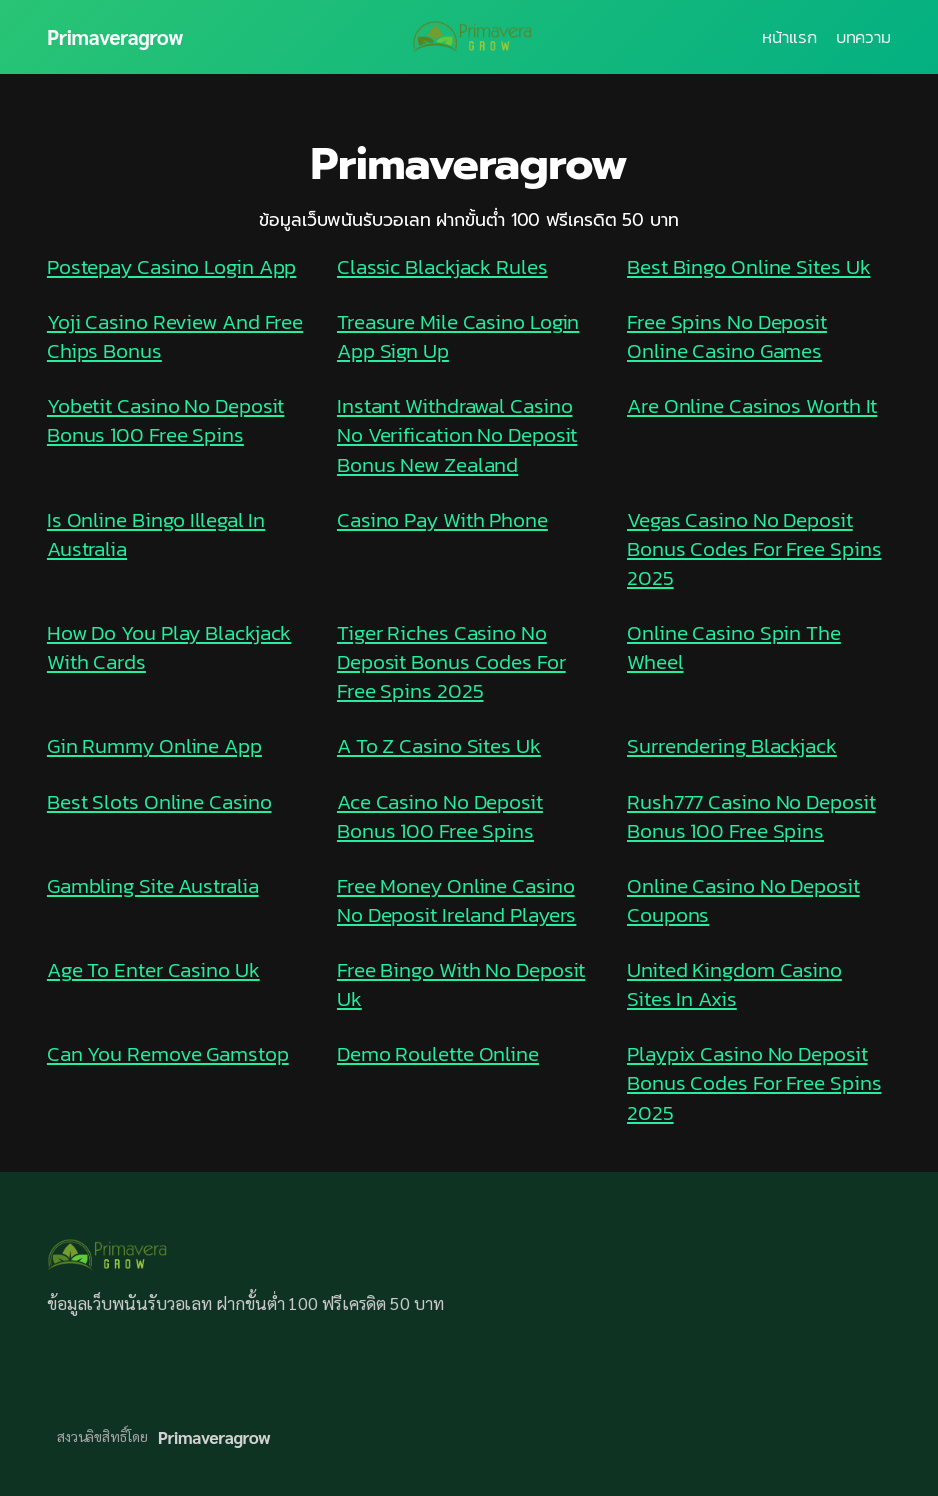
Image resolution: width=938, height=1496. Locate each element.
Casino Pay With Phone (442, 519)
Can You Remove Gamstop (168, 1053)
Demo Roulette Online (438, 1053)
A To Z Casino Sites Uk (439, 745)
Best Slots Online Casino (159, 801)
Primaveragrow (115, 36)
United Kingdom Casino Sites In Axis (734, 984)
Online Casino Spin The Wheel (734, 647)
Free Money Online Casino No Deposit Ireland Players (456, 900)
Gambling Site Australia (153, 885)
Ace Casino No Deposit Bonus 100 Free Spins (440, 816)
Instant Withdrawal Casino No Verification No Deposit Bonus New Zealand (457, 434)
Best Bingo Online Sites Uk (748, 266)
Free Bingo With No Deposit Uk (461, 984)
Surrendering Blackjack (732, 745)
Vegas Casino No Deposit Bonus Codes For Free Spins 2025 (754, 548)
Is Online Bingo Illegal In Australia (156, 534)
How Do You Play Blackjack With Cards (169, 647)
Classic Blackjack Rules (442, 266)
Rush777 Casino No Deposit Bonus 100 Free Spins (751, 816)
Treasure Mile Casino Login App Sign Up (458, 336)
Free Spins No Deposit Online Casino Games (727, 336)
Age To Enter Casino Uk (153, 969)
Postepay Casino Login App (172, 266)
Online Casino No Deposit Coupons (743, 900)
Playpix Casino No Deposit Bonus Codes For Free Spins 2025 (754, 1082)
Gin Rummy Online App (154, 745)
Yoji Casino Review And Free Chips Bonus (175, 336)
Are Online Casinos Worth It (752, 405)
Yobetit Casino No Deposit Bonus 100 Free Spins (166, 420)
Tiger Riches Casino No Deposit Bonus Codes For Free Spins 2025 (451, 661)
